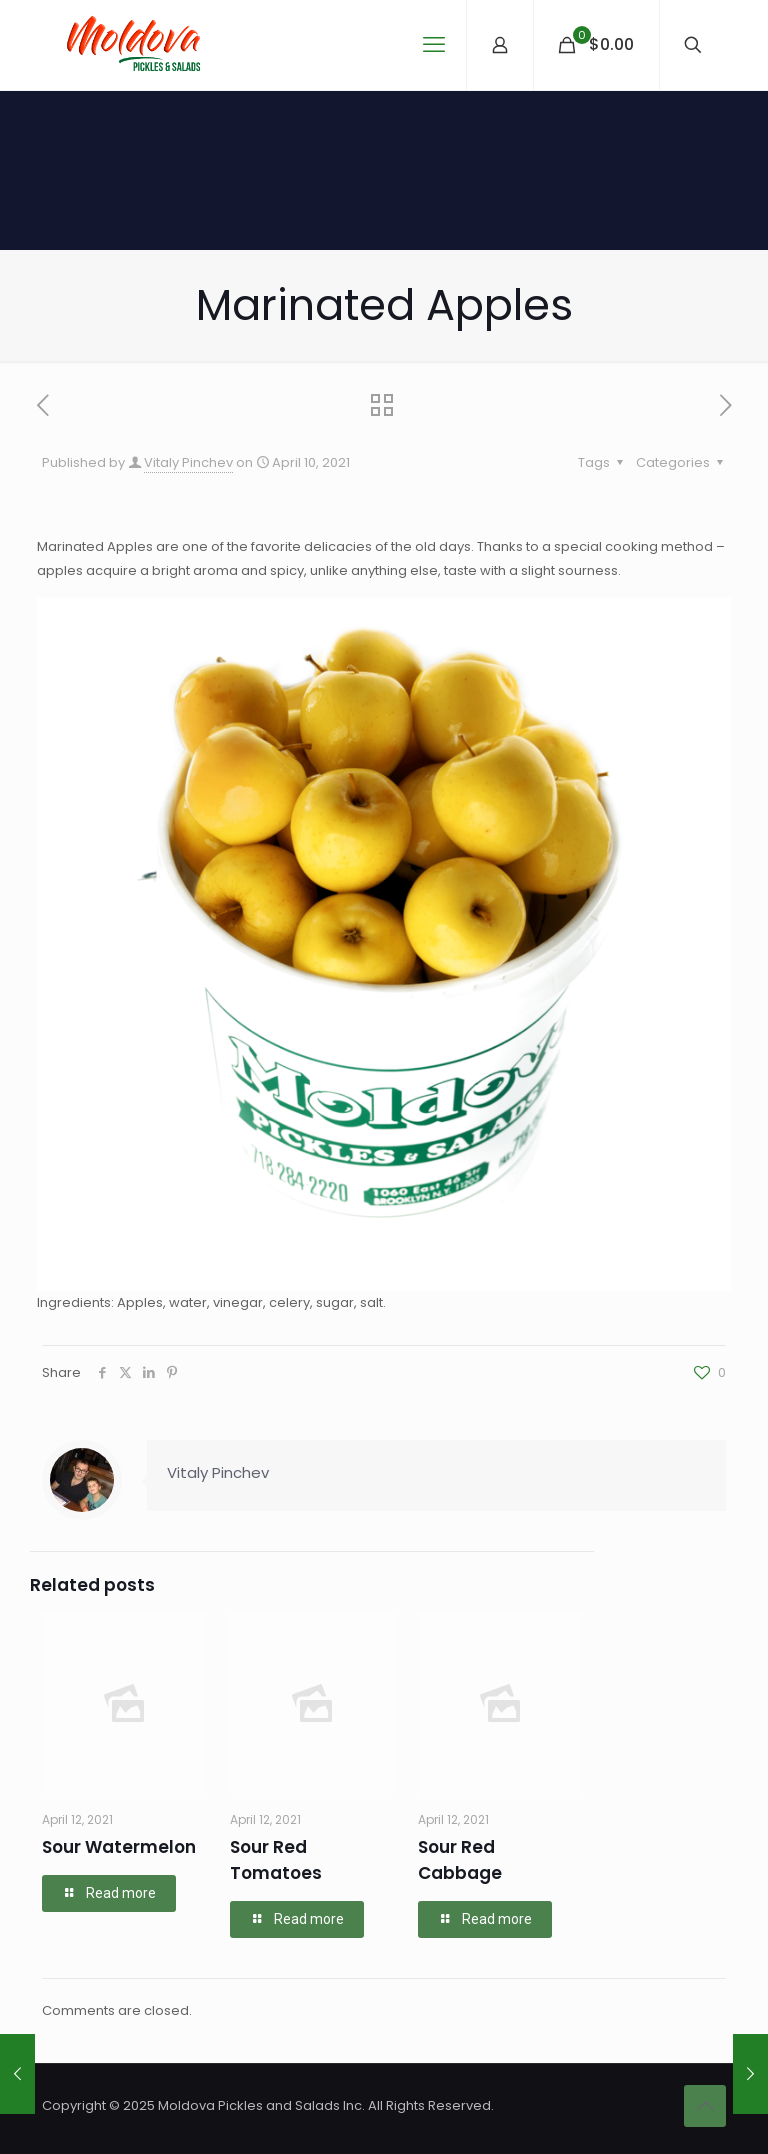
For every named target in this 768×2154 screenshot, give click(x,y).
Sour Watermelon (119, 1847)
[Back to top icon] (705, 2106)
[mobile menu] (434, 45)
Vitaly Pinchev (188, 462)
